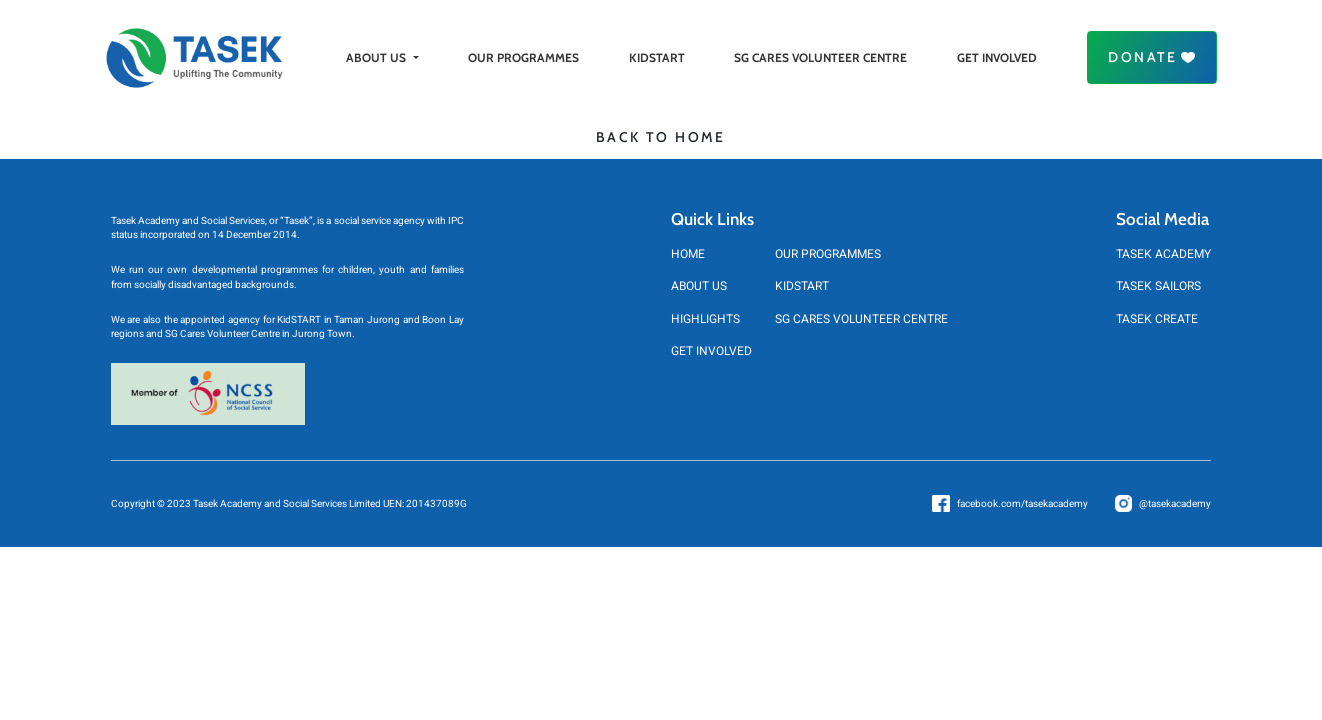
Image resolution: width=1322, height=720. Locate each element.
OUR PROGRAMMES (523, 57)
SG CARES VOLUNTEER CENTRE (820, 57)
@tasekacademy (1175, 504)
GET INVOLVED (997, 57)
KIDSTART (657, 57)
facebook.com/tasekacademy (1022, 504)
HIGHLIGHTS (705, 319)
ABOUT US (382, 57)
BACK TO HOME (661, 137)
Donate (1151, 57)
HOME (688, 254)
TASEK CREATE (1157, 319)
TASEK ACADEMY (1163, 254)
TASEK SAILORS (1158, 286)
